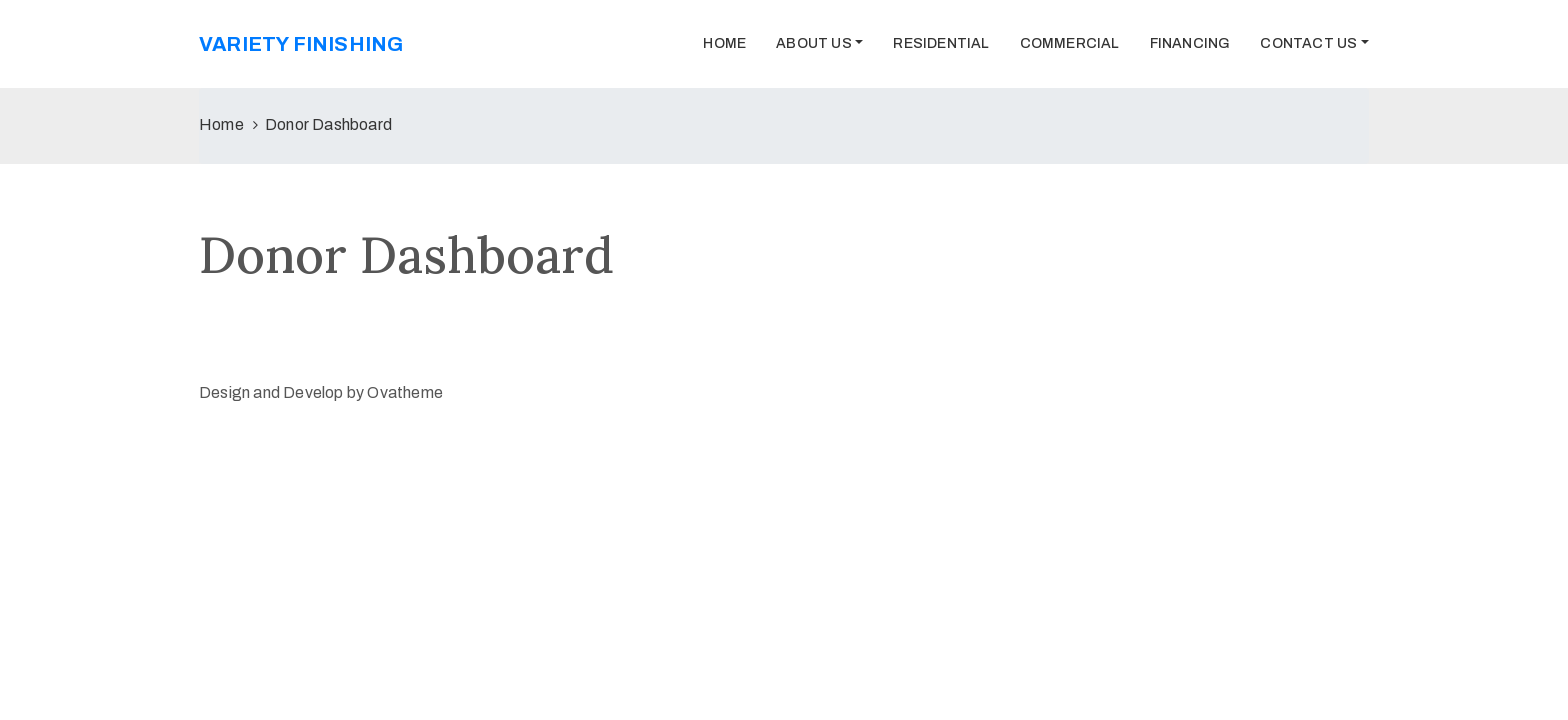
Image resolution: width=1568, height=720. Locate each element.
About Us (814, 43)
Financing (1190, 43)
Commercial (1070, 43)
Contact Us (1308, 43)
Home (724, 43)
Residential (941, 43)
